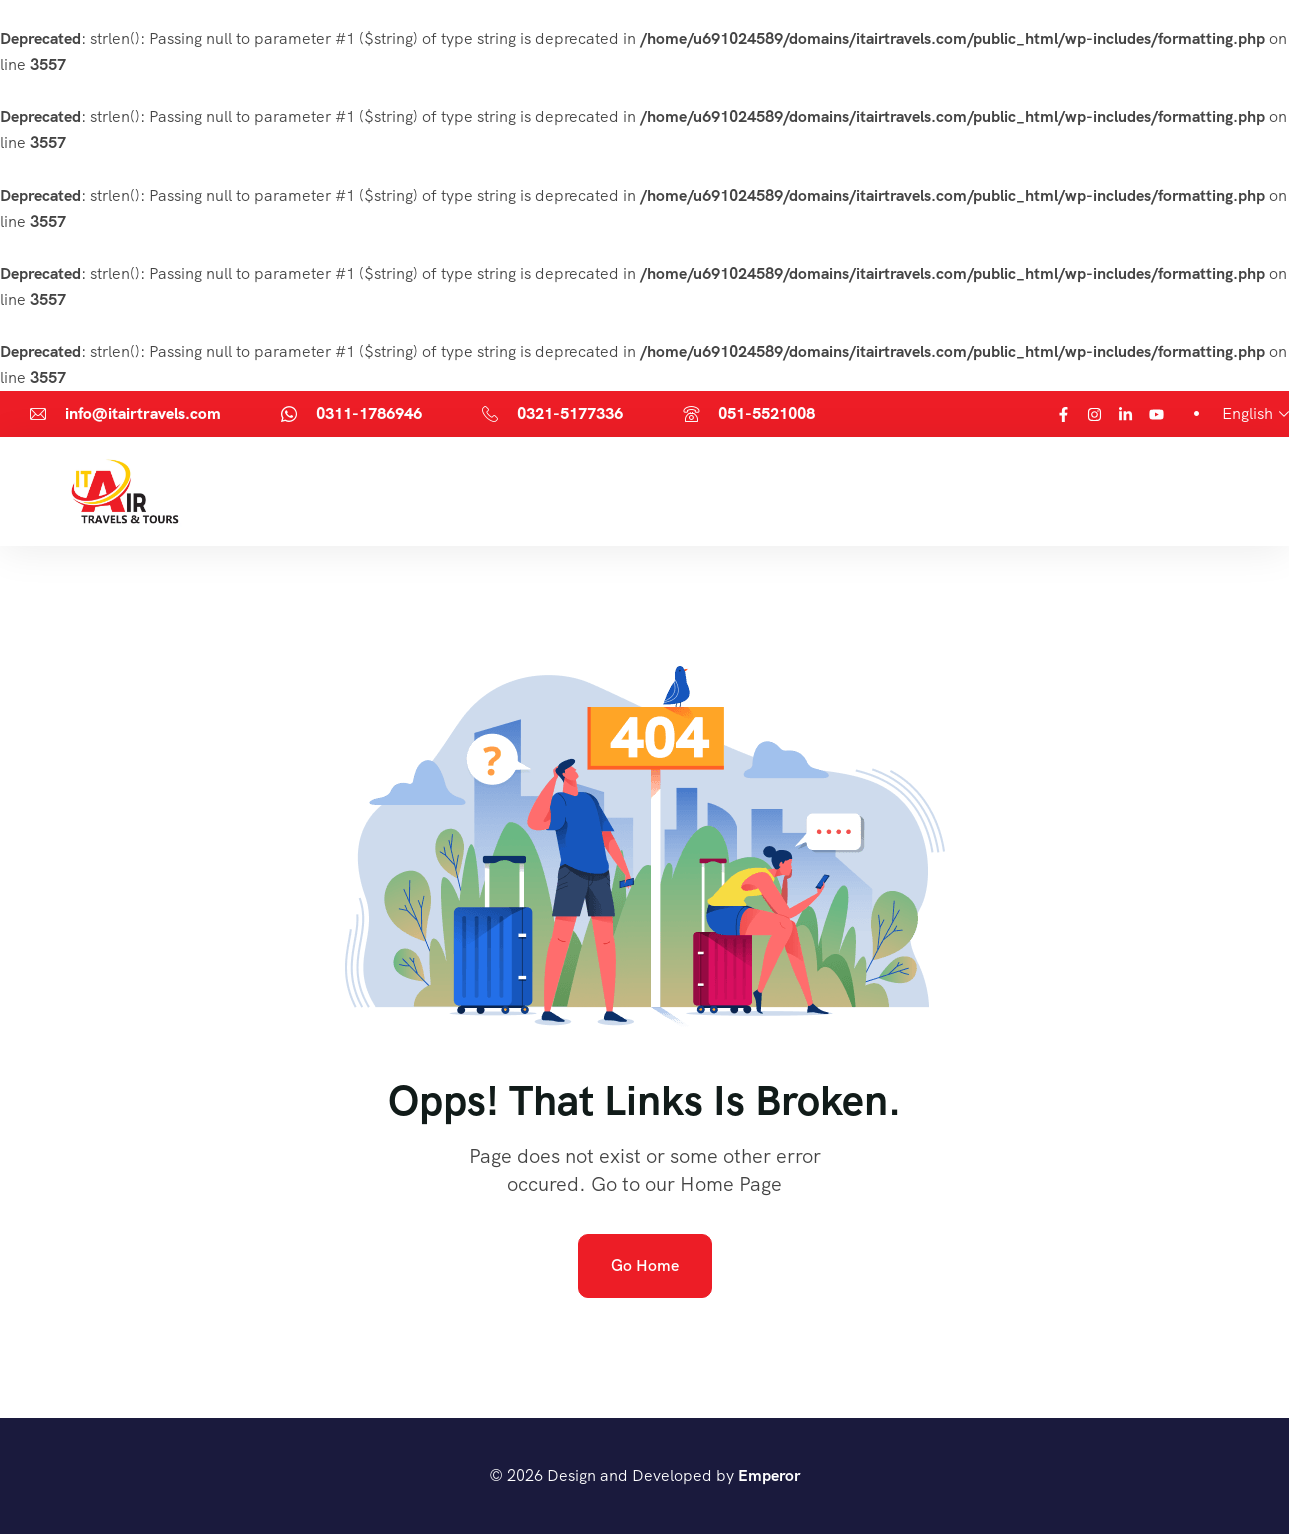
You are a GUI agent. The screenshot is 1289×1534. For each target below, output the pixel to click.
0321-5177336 (570, 413)
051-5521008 (766, 413)
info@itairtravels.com (143, 413)
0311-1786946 (369, 413)
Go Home (645, 1265)
